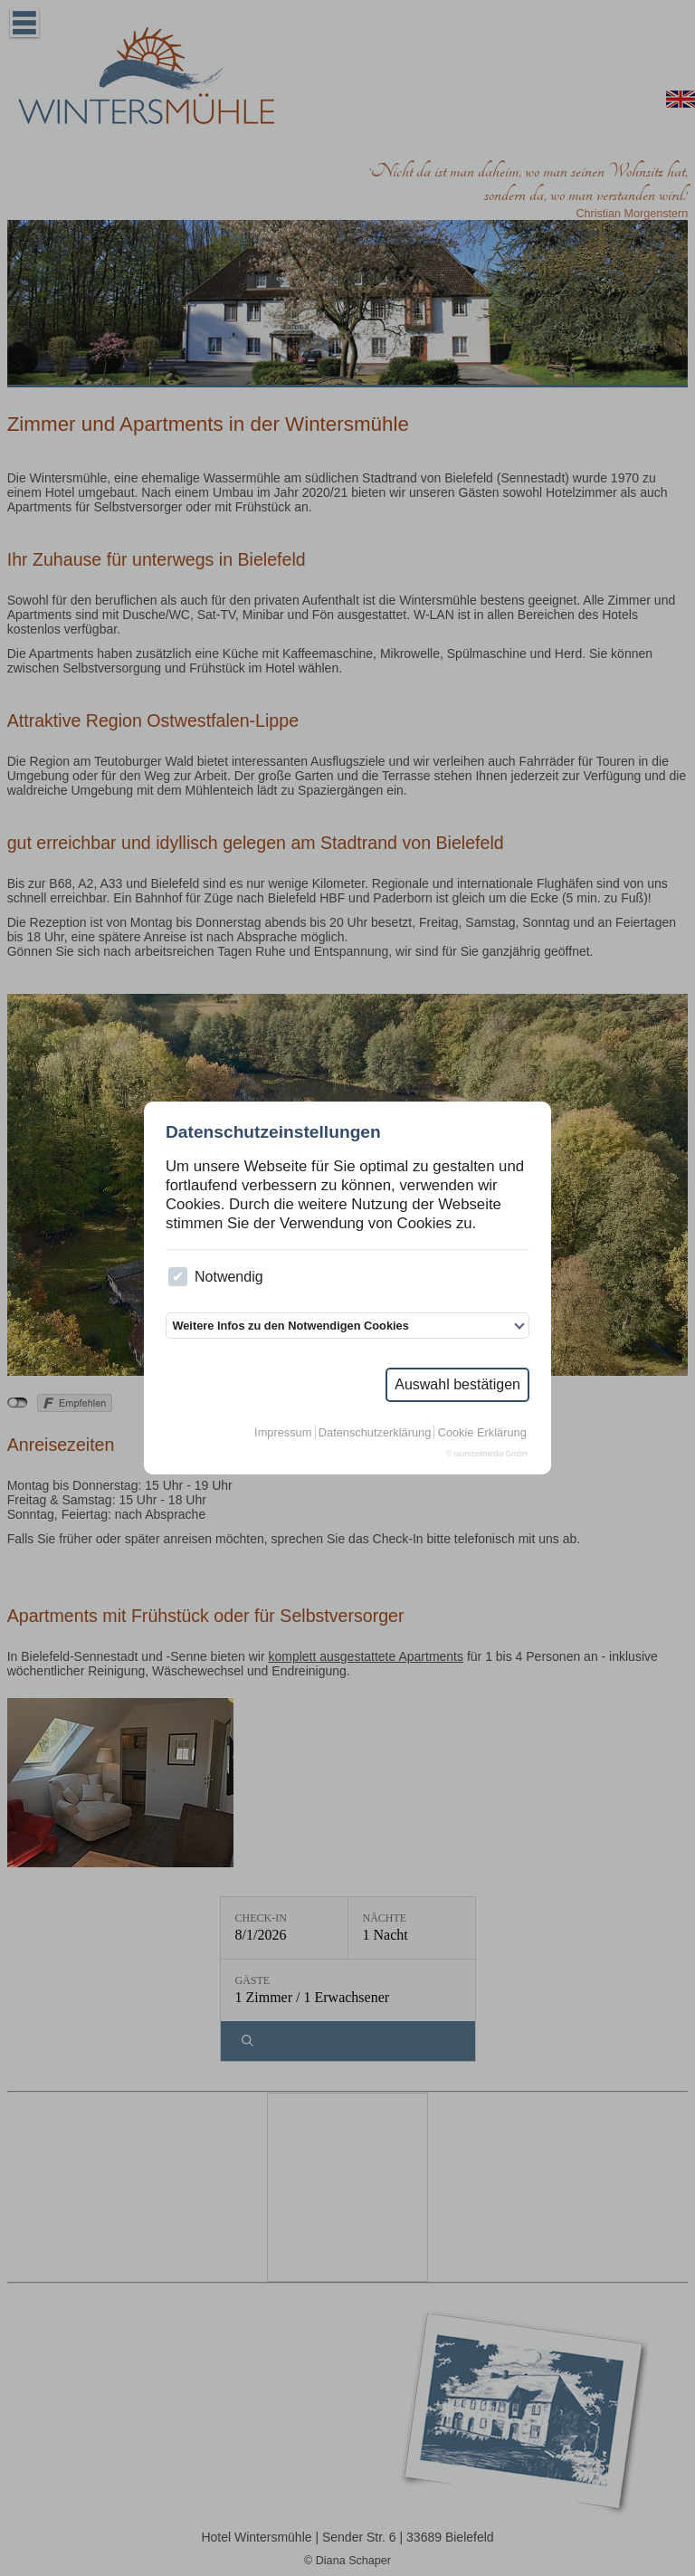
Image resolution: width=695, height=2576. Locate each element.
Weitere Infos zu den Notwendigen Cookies (290, 1325)
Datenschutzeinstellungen (273, 1131)
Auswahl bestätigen (457, 1384)
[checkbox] (177, 1276)
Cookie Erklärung (482, 1432)
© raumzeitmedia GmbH (487, 1453)
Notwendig (215, 1276)
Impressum (282, 1432)
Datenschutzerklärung (375, 1432)
